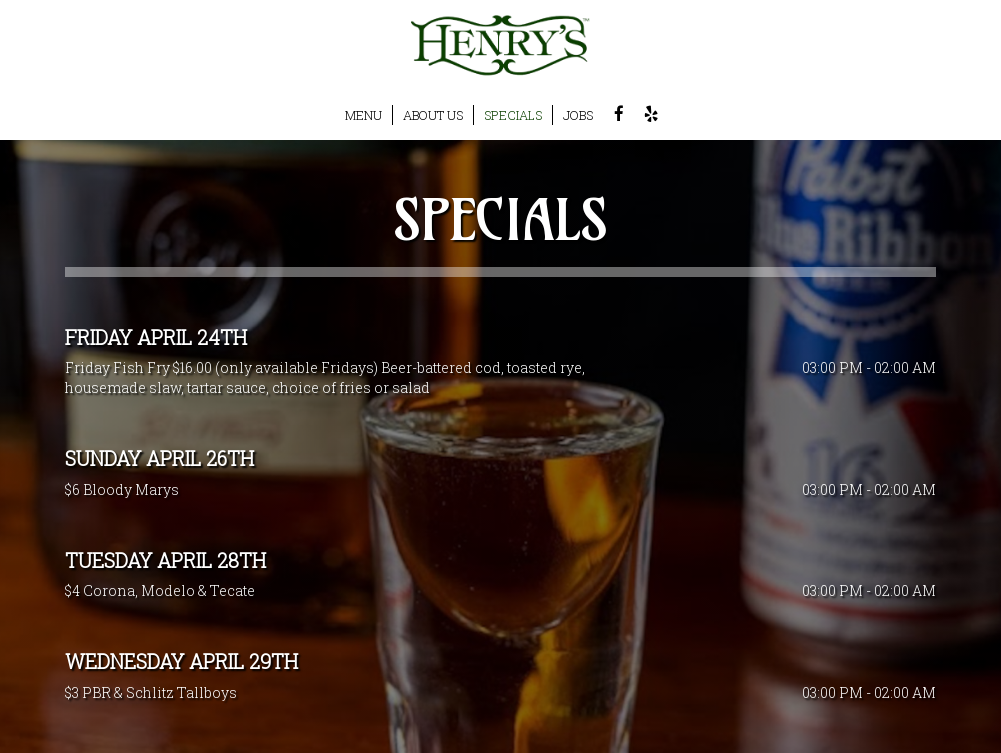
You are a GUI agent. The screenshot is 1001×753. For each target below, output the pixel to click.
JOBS (578, 115)
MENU (363, 115)
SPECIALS (513, 115)
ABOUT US (433, 115)
